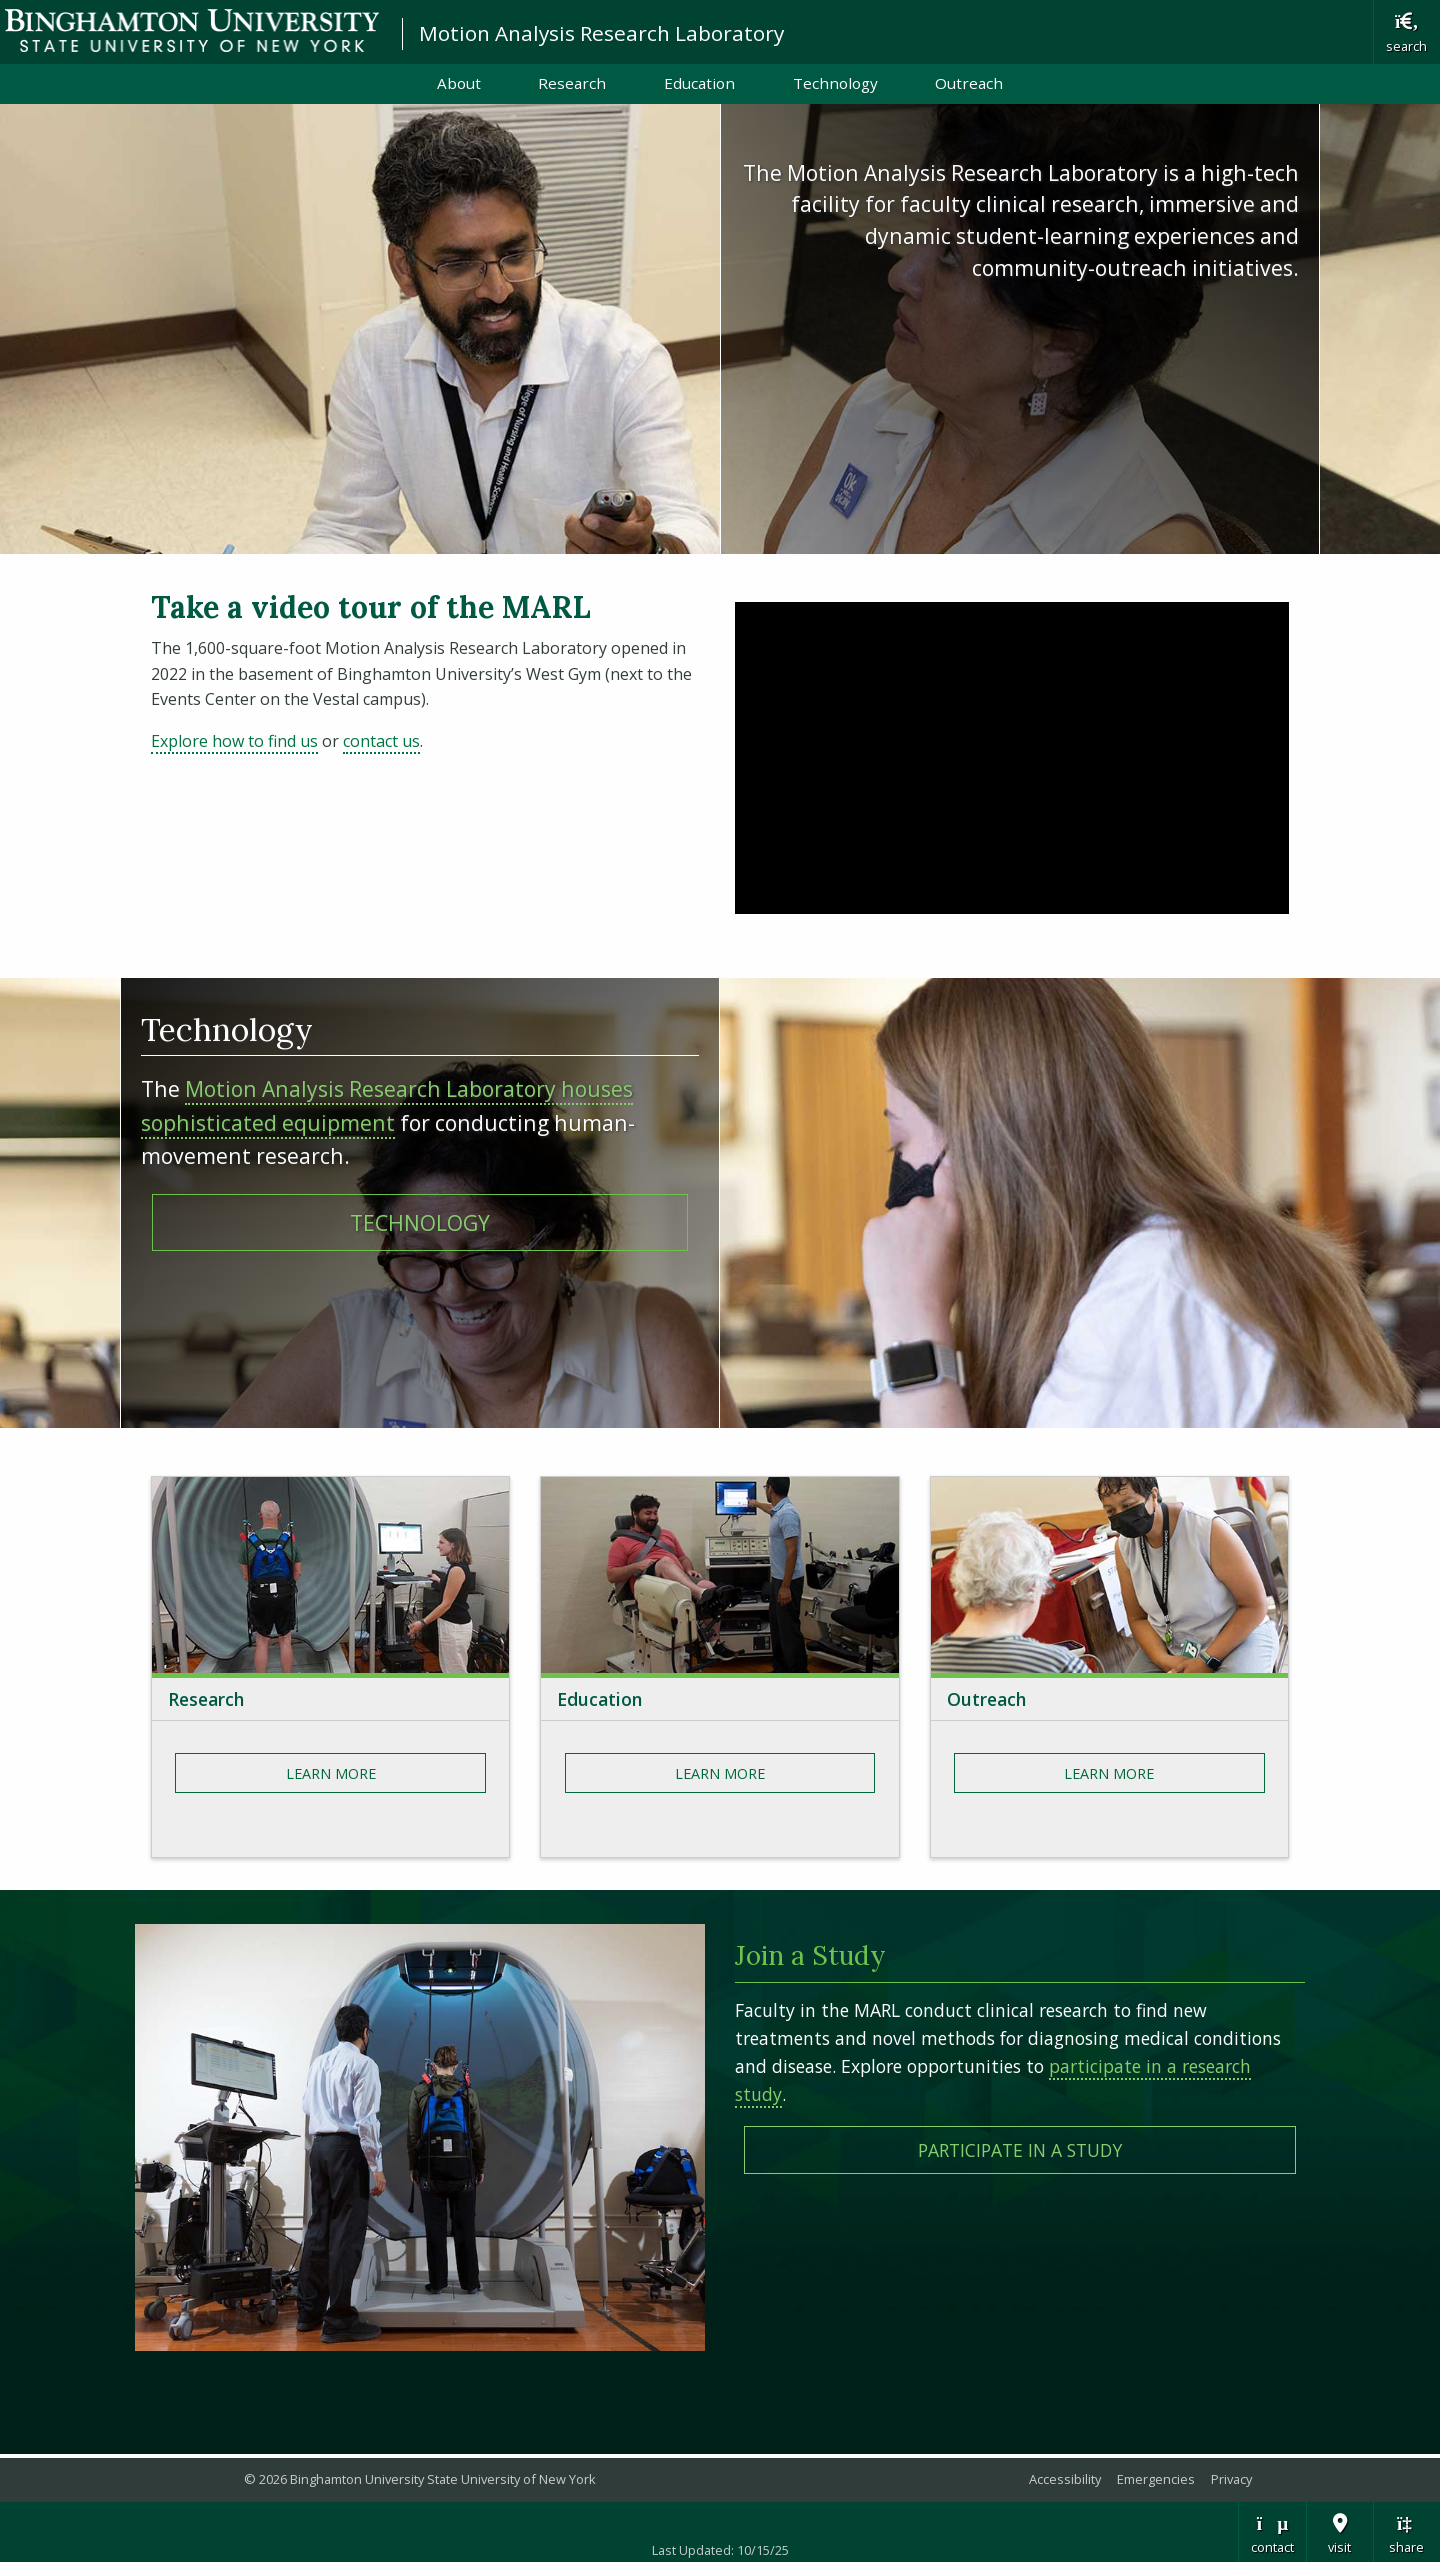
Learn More (331, 1773)
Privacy (1231, 2479)
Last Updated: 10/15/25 (720, 2550)
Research (572, 83)
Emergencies (1156, 2479)
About (459, 83)
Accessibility (1065, 2479)
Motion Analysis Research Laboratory (601, 33)
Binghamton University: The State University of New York (192, 30)
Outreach (969, 83)
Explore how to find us (234, 741)
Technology (835, 83)
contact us (381, 741)
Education (699, 83)
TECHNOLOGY (420, 1222)
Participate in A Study (1020, 2150)
